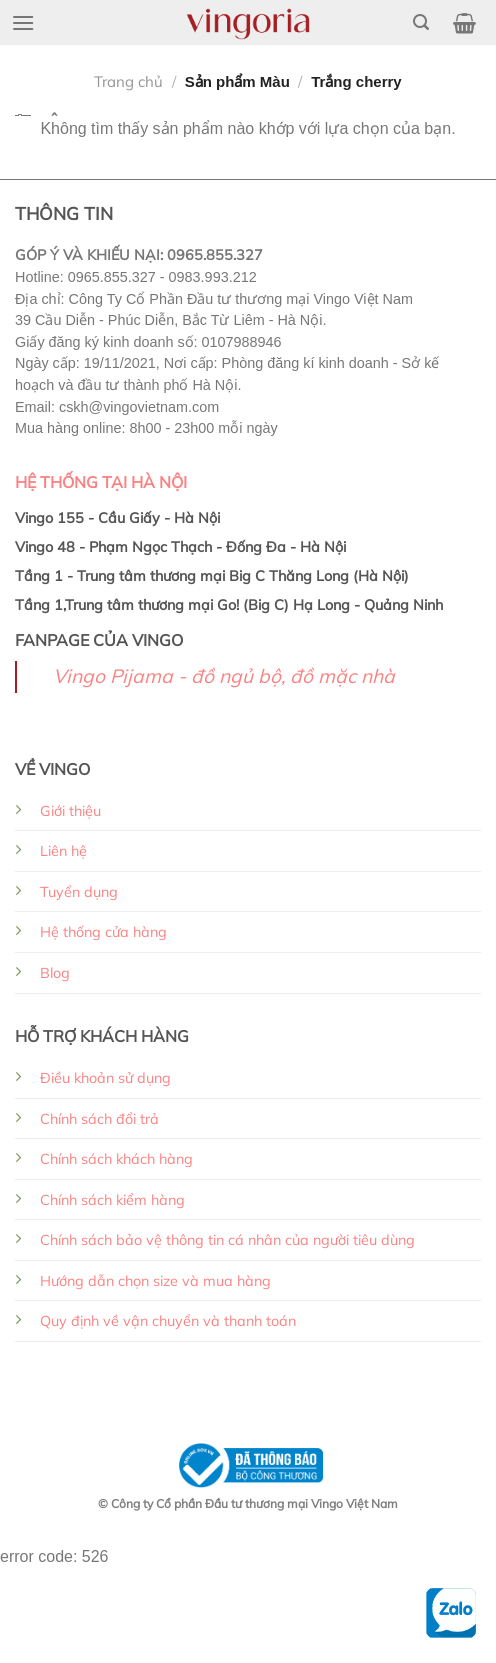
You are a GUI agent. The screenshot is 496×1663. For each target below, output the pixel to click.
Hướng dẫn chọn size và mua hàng (155, 1281)
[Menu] (23, 22)
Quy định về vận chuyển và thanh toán (168, 1321)
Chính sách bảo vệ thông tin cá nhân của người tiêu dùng (227, 1240)
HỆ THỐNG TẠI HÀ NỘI (101, 482)
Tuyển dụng (79, 892)
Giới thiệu (70, 811)
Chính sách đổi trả (99, 1119)
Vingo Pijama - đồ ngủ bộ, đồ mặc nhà (224, 676)
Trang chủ (128, 81)
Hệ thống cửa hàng (103, 932)
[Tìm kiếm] (421, 22)
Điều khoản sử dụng (105, 1078)
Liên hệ (63, 851)
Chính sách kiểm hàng (112, 1200)
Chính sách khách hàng (116, 1159)
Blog (55, 973)
